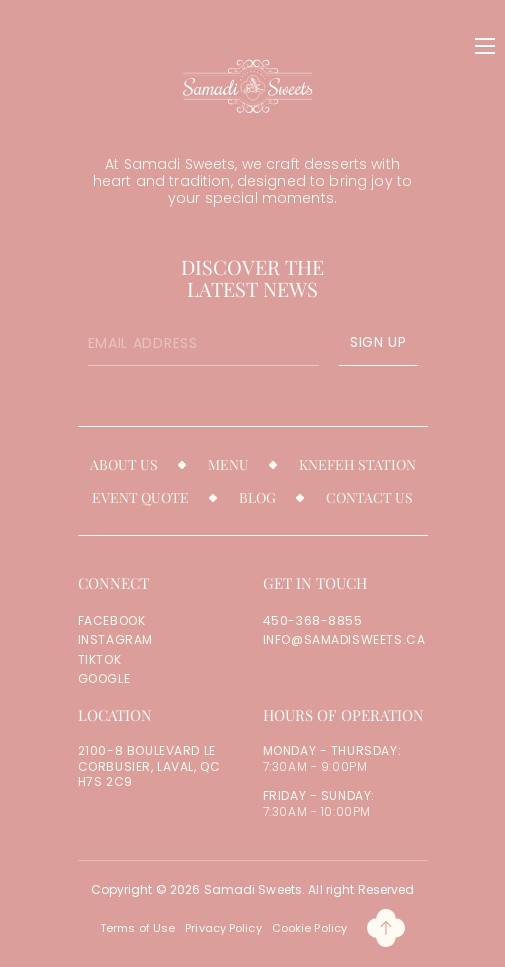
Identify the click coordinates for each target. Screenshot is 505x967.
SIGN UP (378, 342)
